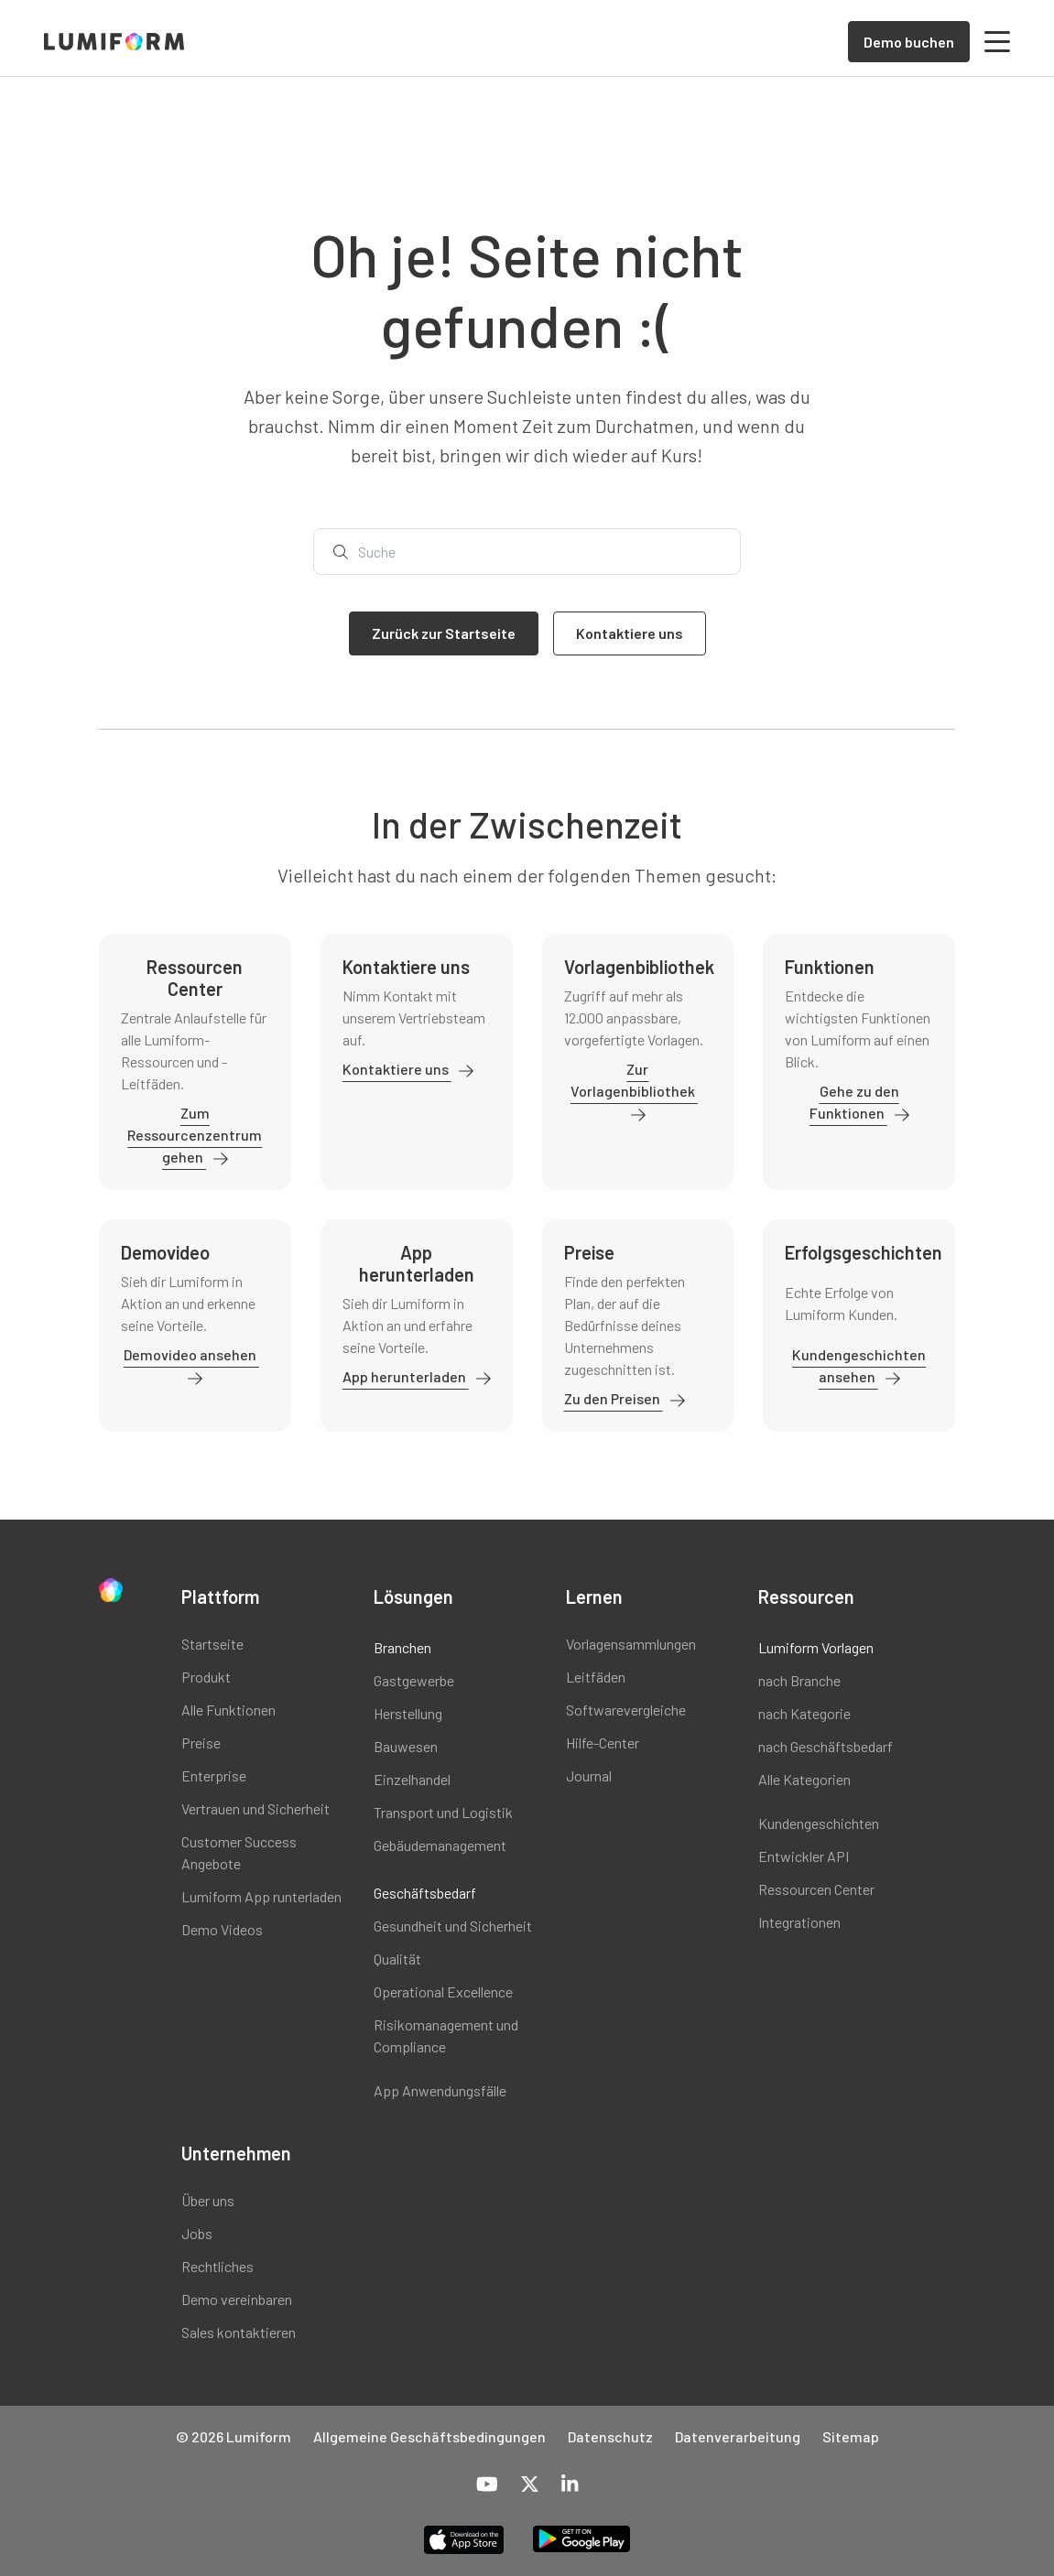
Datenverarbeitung (737, 2436)
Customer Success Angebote (239, 1852)
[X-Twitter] (529, 2485)
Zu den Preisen (613, 1398)
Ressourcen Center (816, 1889)
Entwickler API (803, 1856)
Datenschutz (610, 2436)
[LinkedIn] (569, 2485)
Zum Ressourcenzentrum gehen (194, 1134)
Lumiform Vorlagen (816, 1647)
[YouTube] (487, 2485)
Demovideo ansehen (191, 1354)
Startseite (212, 1643)
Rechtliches (217, 2266)
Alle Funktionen (228, 1709)
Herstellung (408, 1713)
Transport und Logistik (443, 1812)
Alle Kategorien (804, 1779)
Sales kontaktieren (238, 2332)
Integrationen (799, 1922)
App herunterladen (405, 1376)
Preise (201, 1742)
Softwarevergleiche (626, 1709)
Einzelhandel (412, 1779)
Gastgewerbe (414, 1680)
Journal (589, 1775)
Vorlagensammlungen (631, 1643)
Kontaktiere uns (396, 1068)
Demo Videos (222, 1929)
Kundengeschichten (818, 1823)
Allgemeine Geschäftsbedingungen (429, 2436)
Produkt (206, 1676)
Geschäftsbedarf (425, 1892)
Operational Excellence (443, 1991)
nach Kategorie (804, 1713)
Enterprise (213, 1775)
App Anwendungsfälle (440, 2090)
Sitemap (850, 2436)
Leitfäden (595, 1676)
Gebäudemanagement (440, 1845)
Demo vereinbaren (236, 2299)
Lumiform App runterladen (261, 1896)
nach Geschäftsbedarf (825, 1746)
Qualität (397, 1958)
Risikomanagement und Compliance (446, 2035)
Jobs (196, 2233)
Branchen (402, 1647)
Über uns (207, 2200)
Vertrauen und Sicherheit (255, 1808)
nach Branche (799, 1680)
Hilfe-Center (602, 1742)
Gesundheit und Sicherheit (453, 1925)
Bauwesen (406, 1746)
